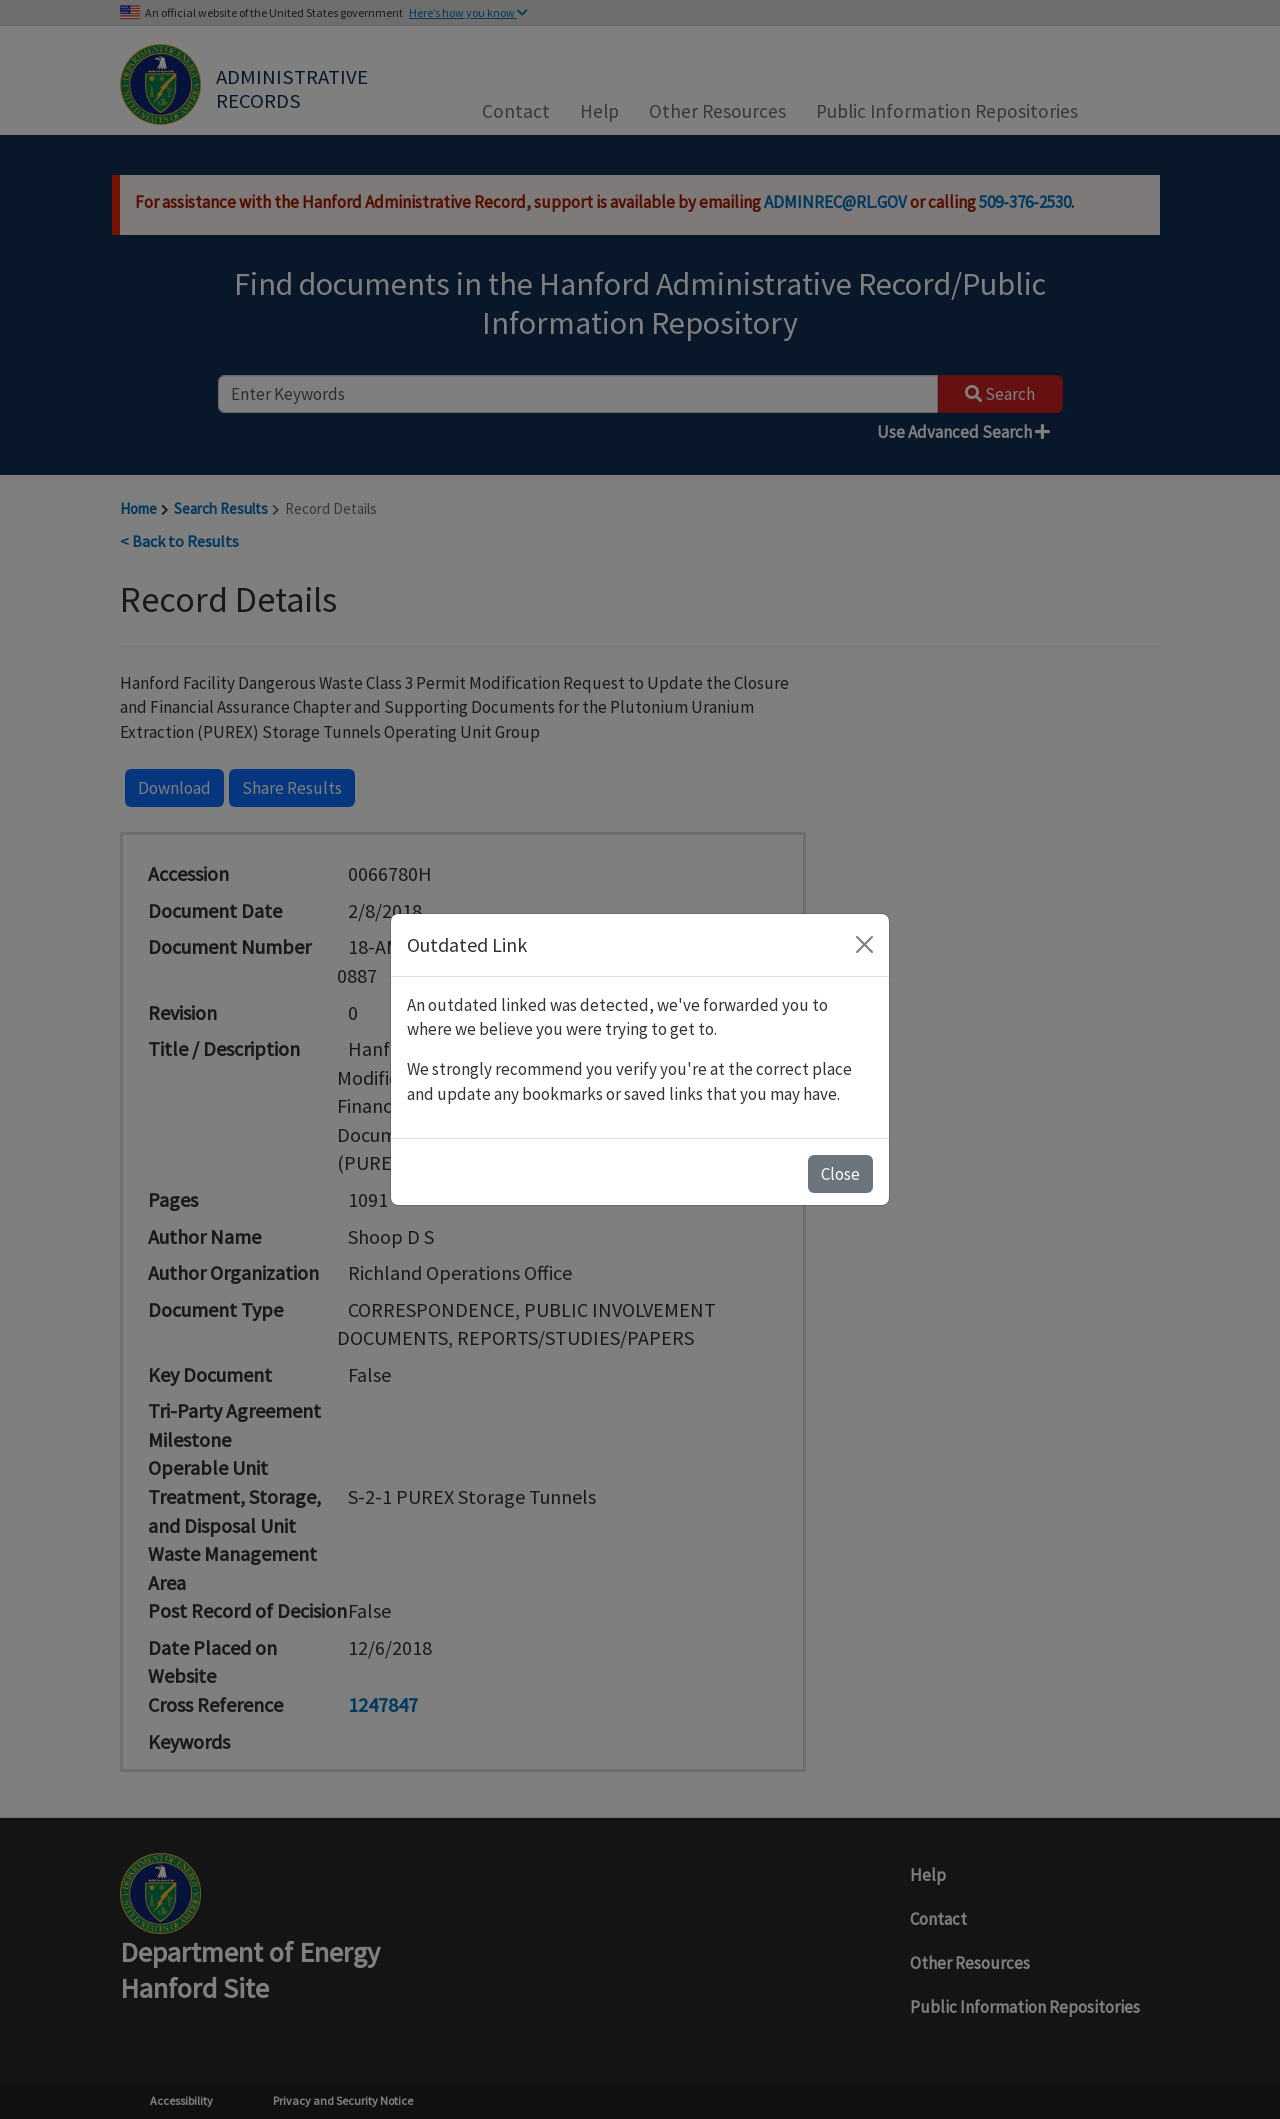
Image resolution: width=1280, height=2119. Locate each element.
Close (840, 1174)
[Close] (864, 944)
